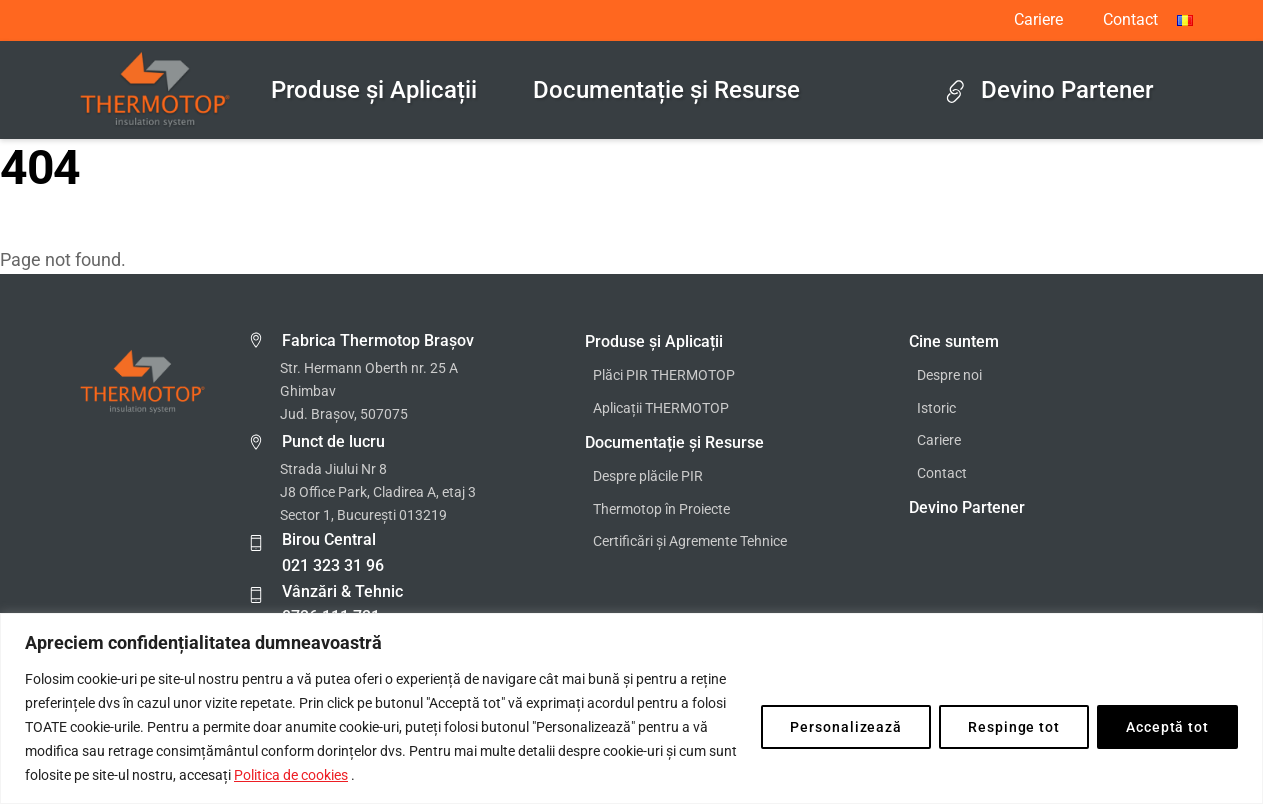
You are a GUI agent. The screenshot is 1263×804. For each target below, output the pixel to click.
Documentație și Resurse (666, 90)
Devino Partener (1048, 90)
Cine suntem (954, 341)
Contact (1130, 19)
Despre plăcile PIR (648, 476)
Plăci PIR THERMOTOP (664, 375)
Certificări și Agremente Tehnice (690, 541)
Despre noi (949, 375)
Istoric (936, 408)
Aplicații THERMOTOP (661, 408)
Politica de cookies (291, 775)
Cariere (1038, 19)
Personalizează (846, 727)
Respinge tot (1014, 727)
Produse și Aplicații (374, 90)
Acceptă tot (1167, 727)
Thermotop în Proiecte (661, 509)
